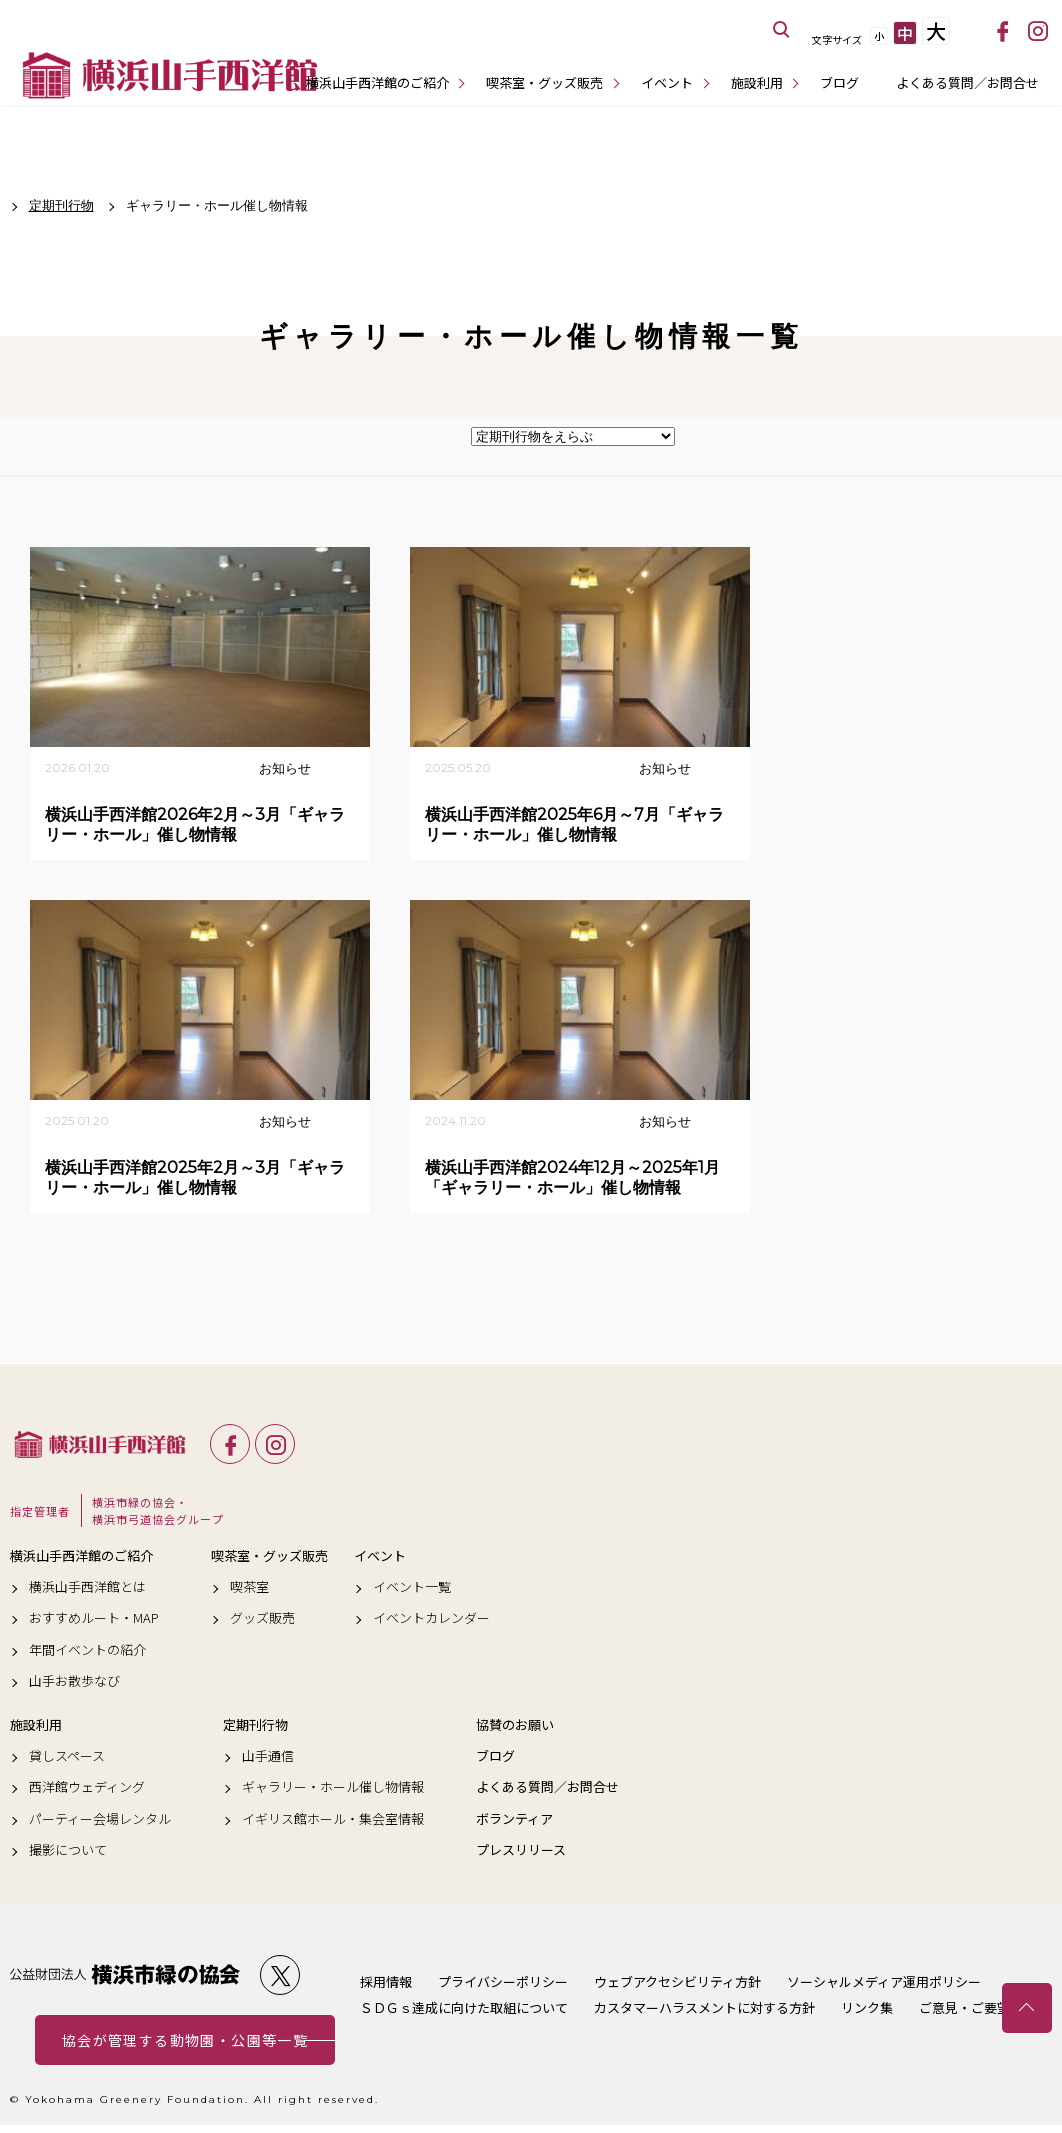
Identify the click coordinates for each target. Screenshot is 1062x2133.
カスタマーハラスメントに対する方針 (704, 2007)
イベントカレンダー (431, 1618)
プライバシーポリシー (503, 1981)
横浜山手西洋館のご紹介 (377, 82)
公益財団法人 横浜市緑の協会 (125, 1974)
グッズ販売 (262, 1618)
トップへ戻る (1027, 2008)
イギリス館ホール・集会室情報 (333, 1819)
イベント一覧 (412, 1587)
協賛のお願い (515, 1725)
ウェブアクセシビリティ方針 (677, 1981)
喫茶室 (249, 1587)
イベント (667, 82)
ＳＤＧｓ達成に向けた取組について (464, 2007)
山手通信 (268, 1756)
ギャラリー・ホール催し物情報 (333, 1787)
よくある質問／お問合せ (967, 82)
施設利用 (757, 82)
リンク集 (867, 2007)
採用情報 (386, 1981)
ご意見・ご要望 (964, 2007)
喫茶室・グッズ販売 (544, 82)
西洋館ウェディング (87, 1787)
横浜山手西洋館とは (87, 1587)
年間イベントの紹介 (87, 1650)
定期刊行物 (255, 1725)
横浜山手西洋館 (100, 1444)
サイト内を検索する (782, 30)
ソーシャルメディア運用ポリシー (884, 1981)
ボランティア (514, 1819)
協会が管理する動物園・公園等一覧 (185, 2040)
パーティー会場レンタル (100, 1819)
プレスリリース (521, 1850)
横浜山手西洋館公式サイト (170, 75)
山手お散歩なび (74, 1681)
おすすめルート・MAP (94, 1618)
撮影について (68, 1850)
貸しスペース (67, 1756)
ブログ (839, 82)
